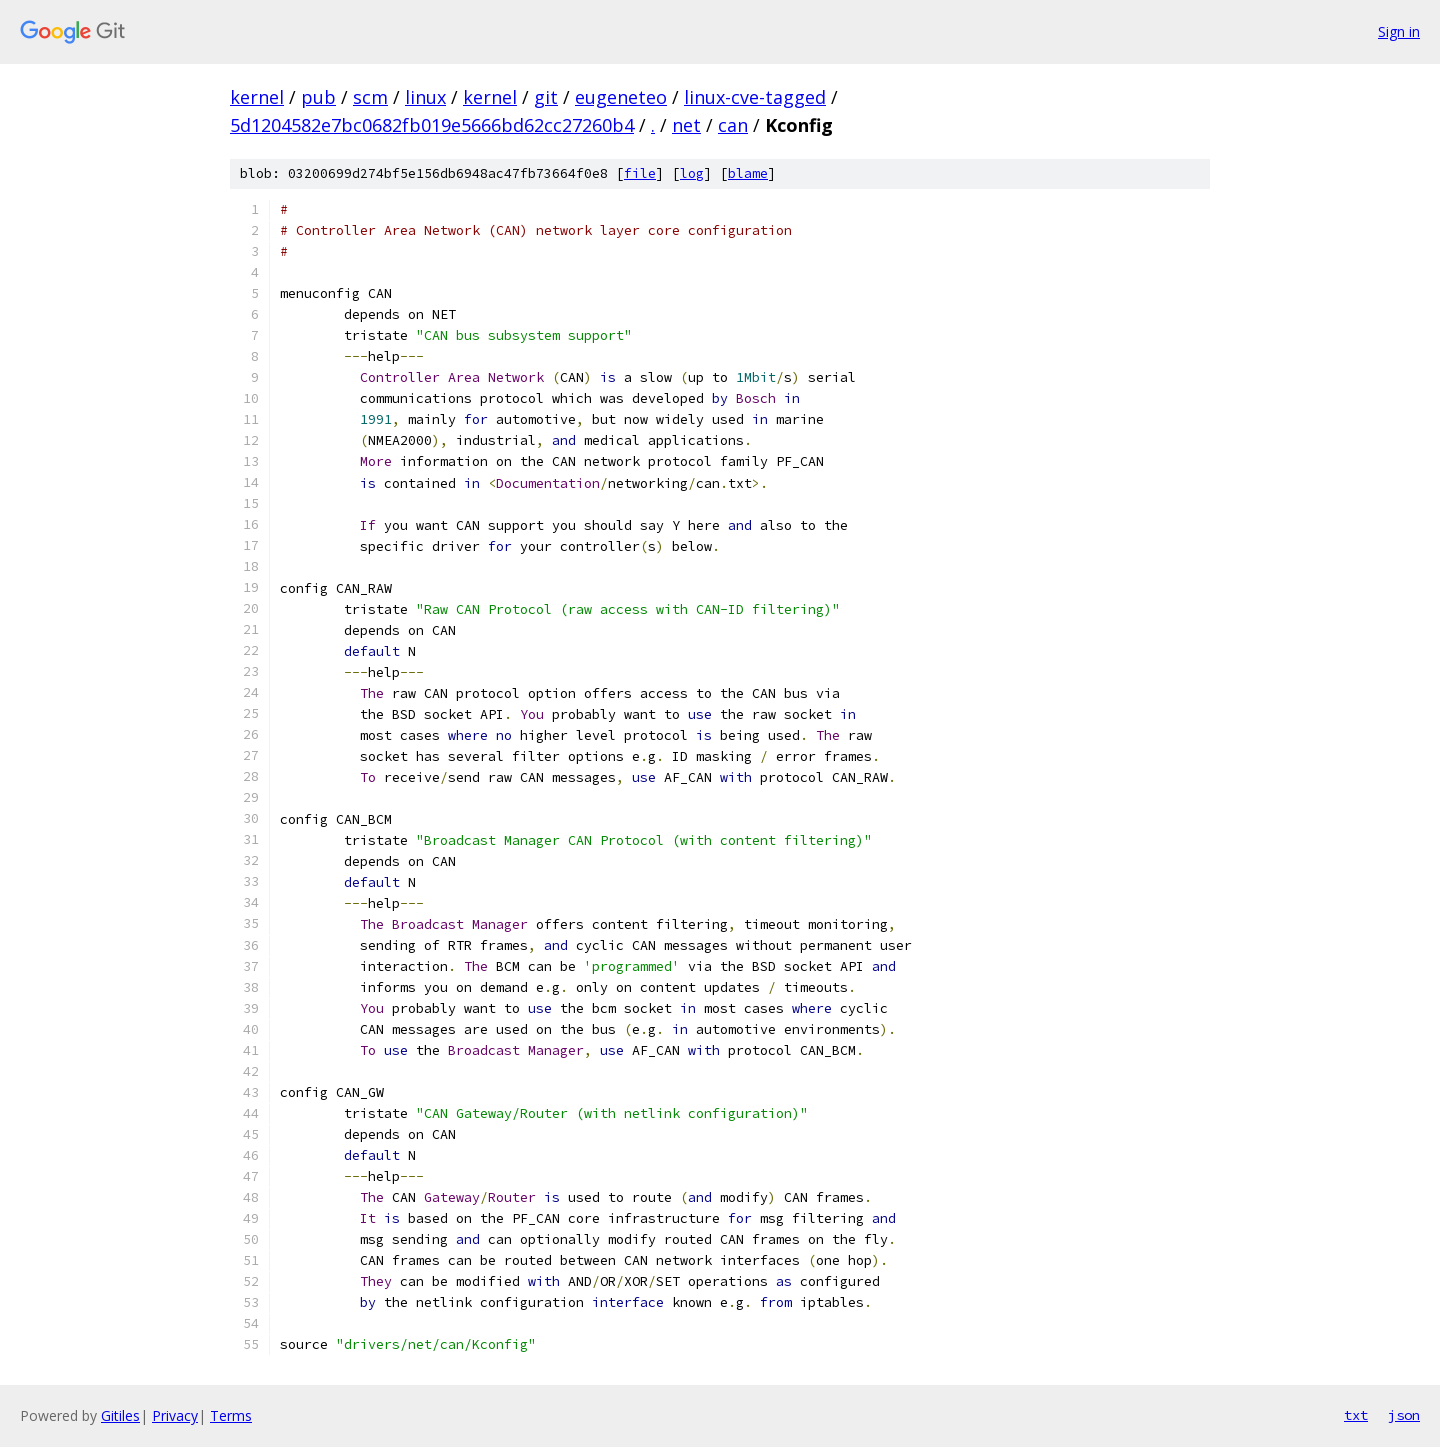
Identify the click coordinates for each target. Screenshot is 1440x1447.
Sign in (1399, 31)
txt (1356, 1415)
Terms (231, 1415)
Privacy (175, 1415)
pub (318, 97)
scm (370, 97)
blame (748, 173)
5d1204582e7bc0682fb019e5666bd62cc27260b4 (432, 125)
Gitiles (120, 1415)
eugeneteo (621, 97)
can (733, 125)
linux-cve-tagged (755, 97)
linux (425, 97)
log (692, 173)
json (1404, 1415)
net (686, 125)
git (546, 97)
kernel (257, 97)
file (640, 173)
